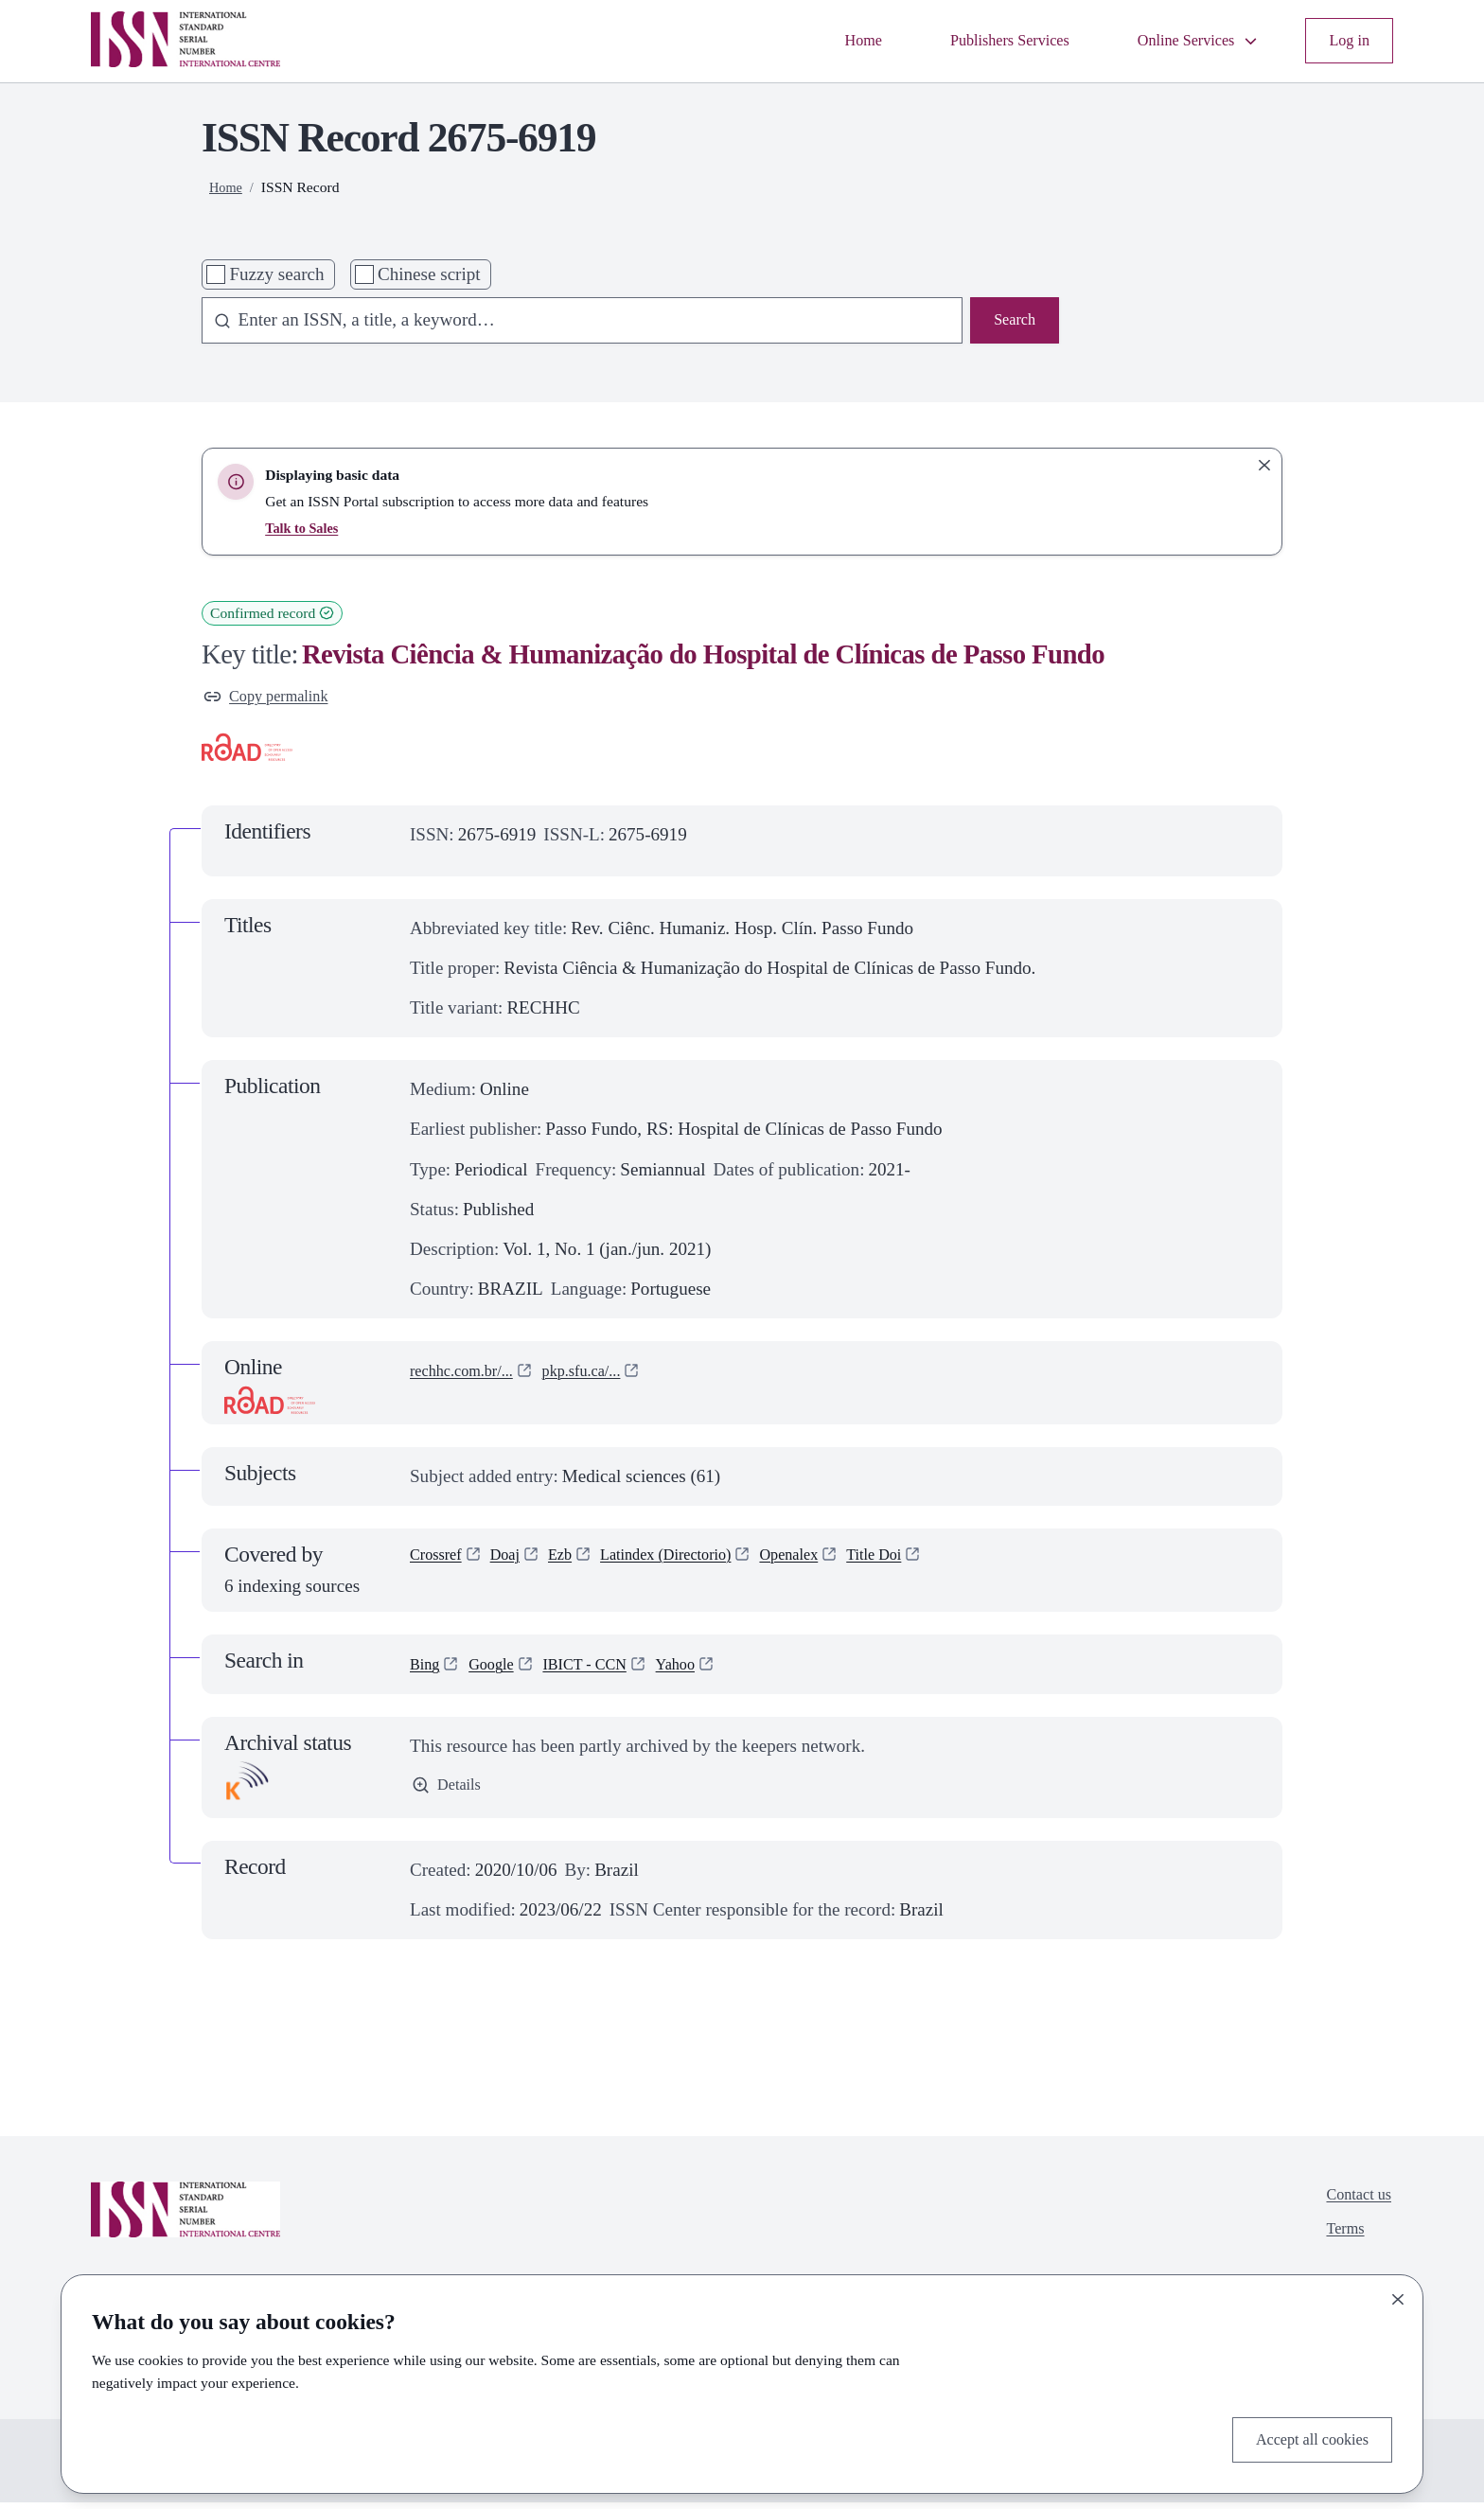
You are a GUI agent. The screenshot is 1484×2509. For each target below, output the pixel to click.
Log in (1345, 40)
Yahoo (707, 1669)
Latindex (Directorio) (696, 1563)
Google (500, 1669)
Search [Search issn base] (1010, 322)
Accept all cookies (1302, 2437)
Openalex (837, 1563)
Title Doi (932, 1563)
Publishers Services (973, 40)
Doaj (517, 1563)
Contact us (1353, 2204)
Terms (1337, 2244)
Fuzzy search (276, 274)
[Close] (1398, 2294)
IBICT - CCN (606, 1669)
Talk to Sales (304, 528)
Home (813, 40)
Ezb (577, 1563)
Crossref (440, 1563)
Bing (427, 1669)
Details (450, 1793)
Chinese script (429, 274)
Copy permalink (274, 699)
